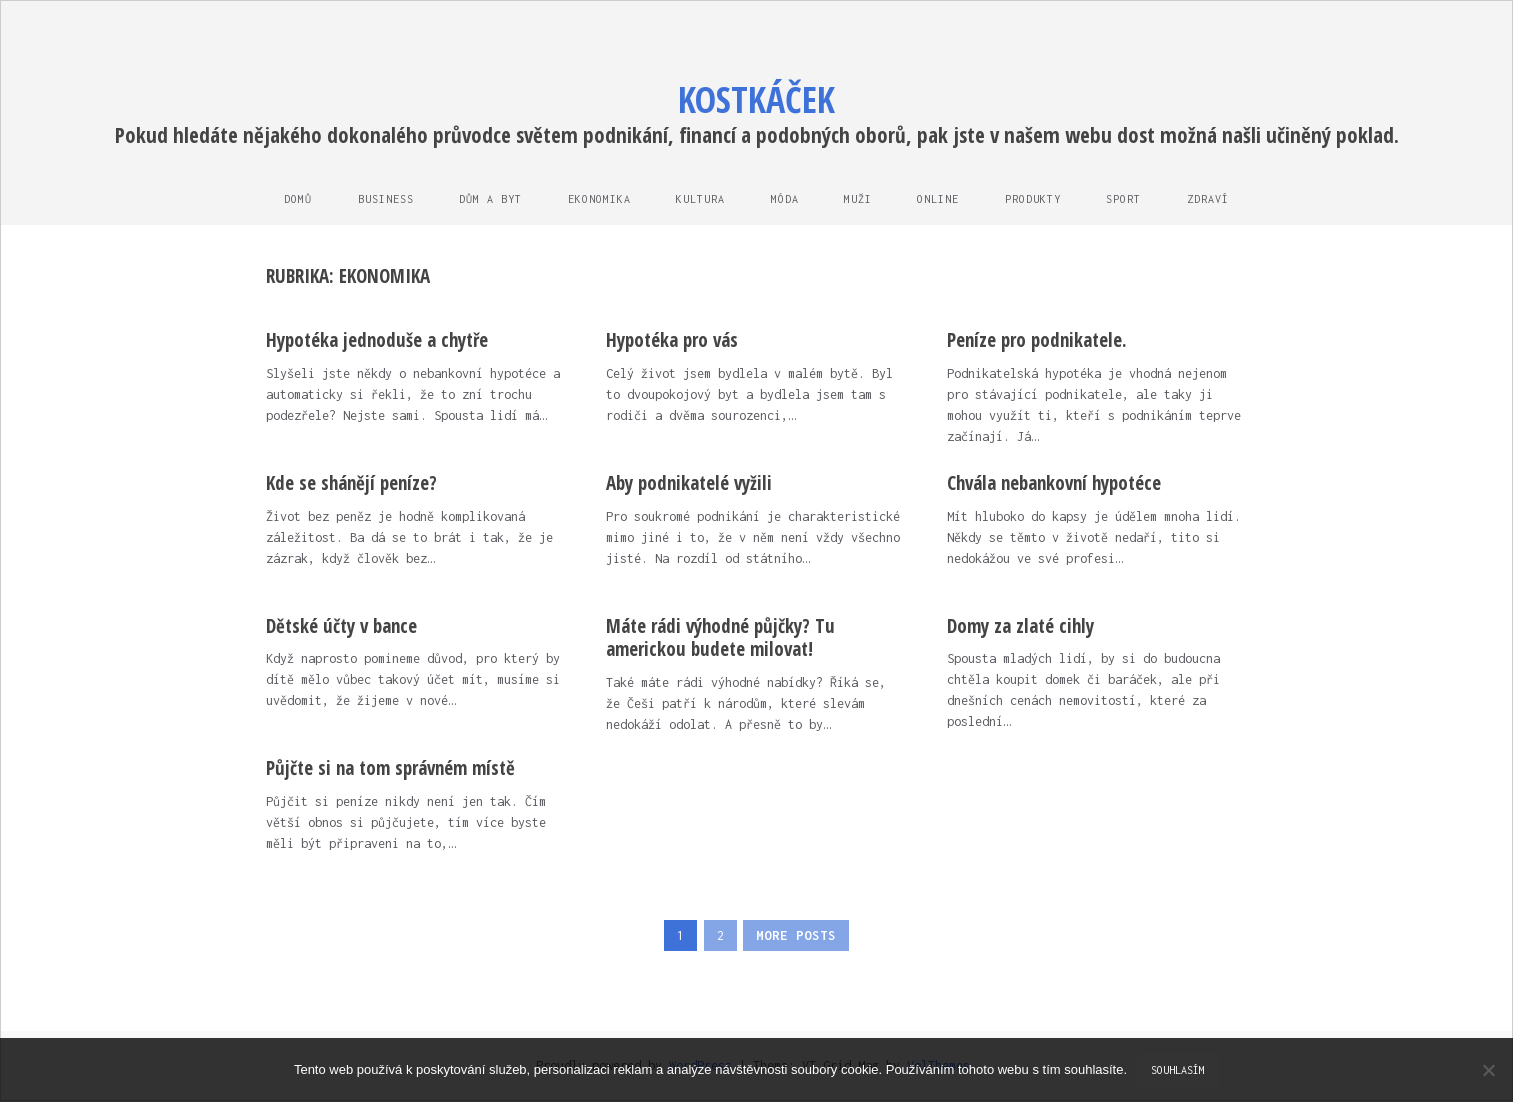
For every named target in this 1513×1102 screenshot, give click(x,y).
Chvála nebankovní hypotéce (1054, 484)
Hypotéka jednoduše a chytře (377, 341)
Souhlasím (1178, 1070)
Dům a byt (486, 199)
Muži (860, 199)
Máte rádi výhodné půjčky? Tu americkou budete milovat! (720, 639)
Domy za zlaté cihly (1020, 627)
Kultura (699, 199)
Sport (1130, 199)
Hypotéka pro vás (672, 341)
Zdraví (1216, 199)
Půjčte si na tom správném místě (390, 769)
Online (942, 199)
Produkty (1038, 199)
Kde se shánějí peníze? (351, 484)
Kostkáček (756, 99)
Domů (291, 199)
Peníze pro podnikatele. (1037, 341)
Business (380, 199)
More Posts (797, 936)
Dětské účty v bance (341, 627)
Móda (785, 199)
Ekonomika (596, 199)
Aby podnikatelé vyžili (689, 484)
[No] (1488, 1070)
